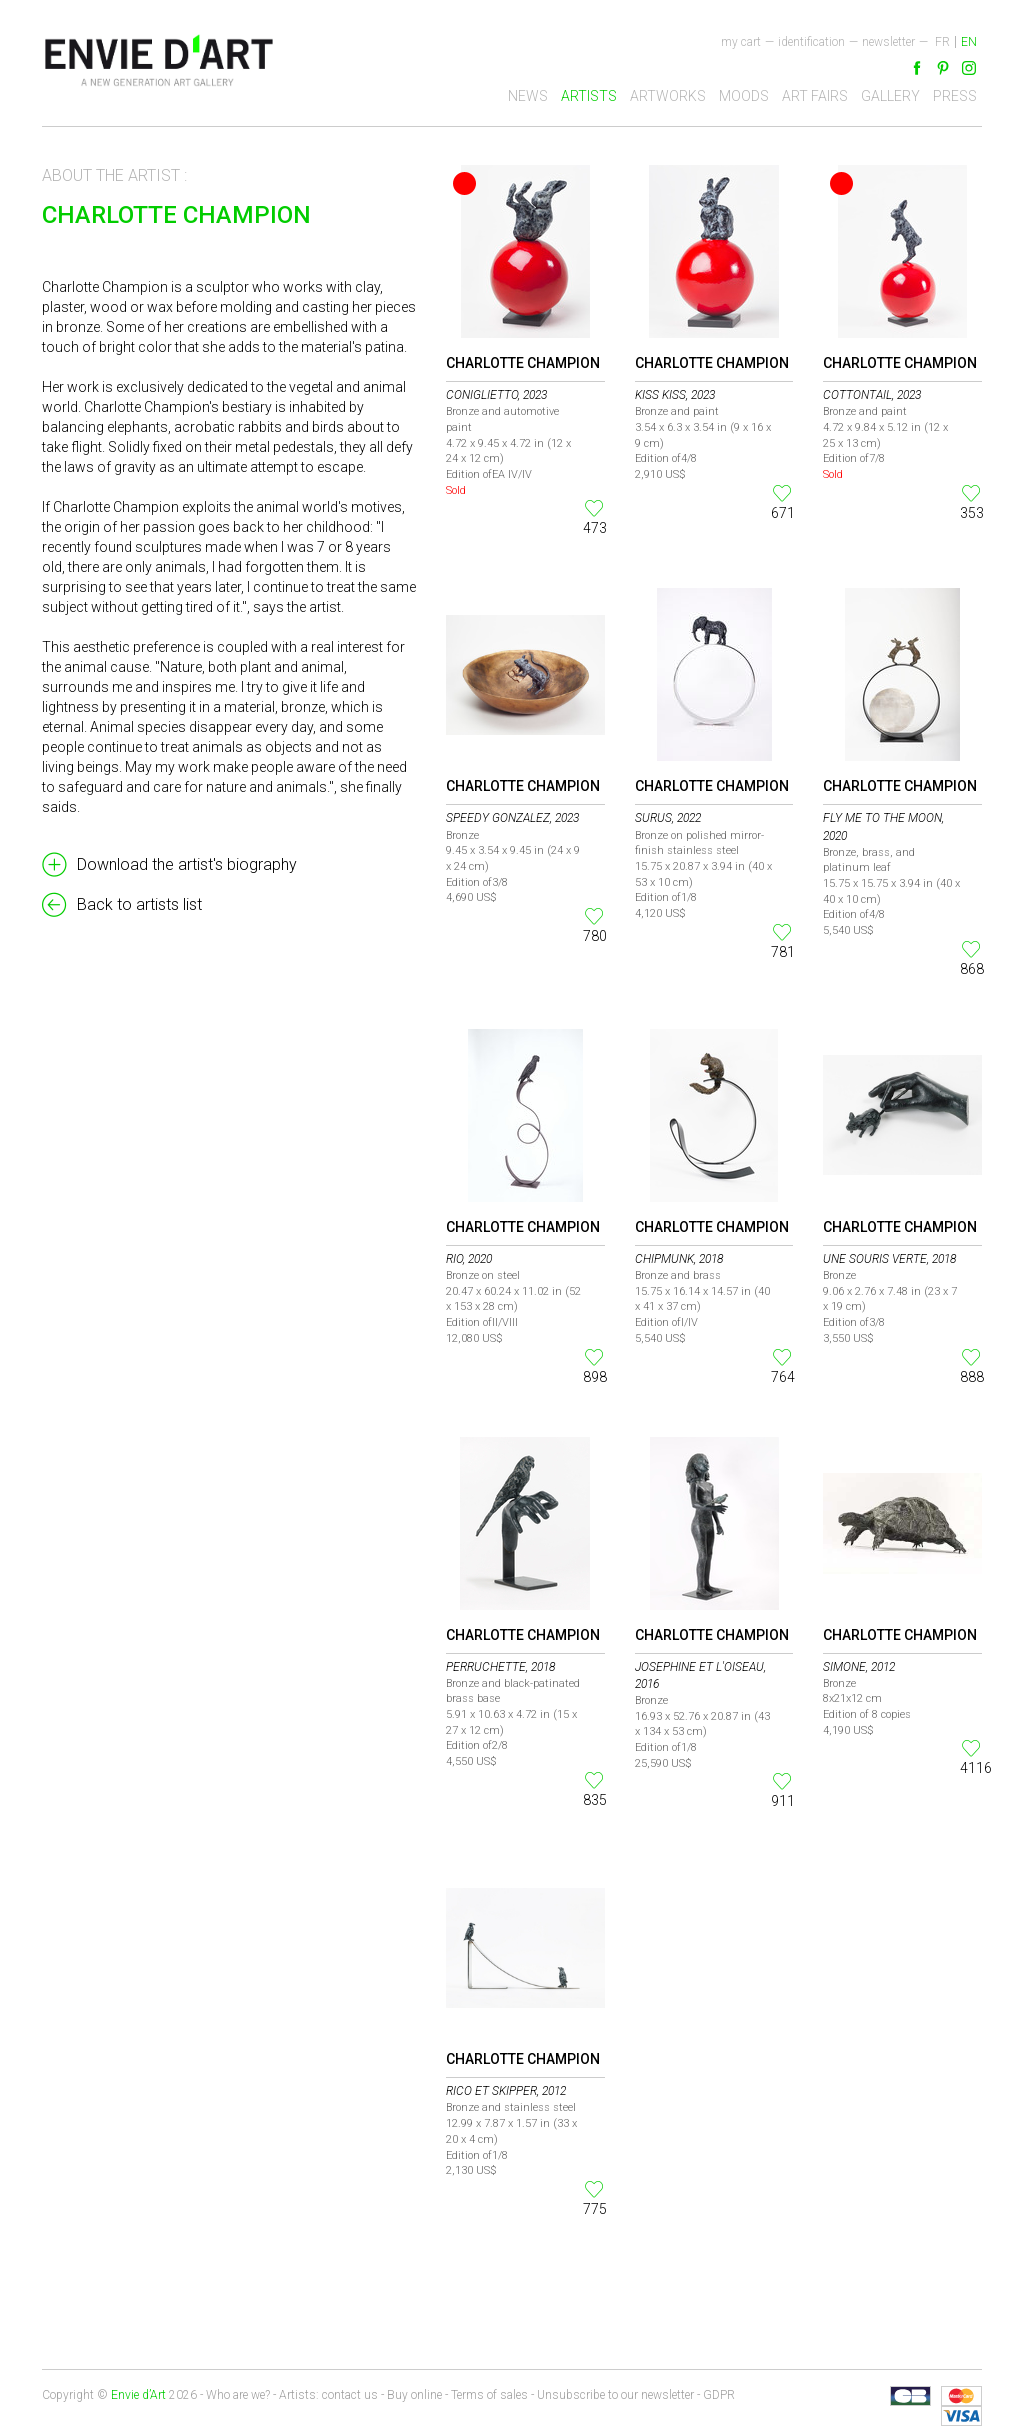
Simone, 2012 (859, 1667)
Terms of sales (489, 2395)
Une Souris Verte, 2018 (889, 1259)
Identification (811, 42)
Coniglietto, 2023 (496, 395)
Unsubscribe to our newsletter (615, 2395)
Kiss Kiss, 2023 (675, 395)
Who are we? (238, 2395)
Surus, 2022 (668, 818)
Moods (744, 96)
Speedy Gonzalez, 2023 (512, 818)
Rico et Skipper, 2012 (506, 2091)
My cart (741, 42)
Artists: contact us (328, 2395)
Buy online (414, 2395)
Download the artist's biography (187, 864)
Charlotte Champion (523, 363)
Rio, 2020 (469, 1259)
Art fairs (815, 96)
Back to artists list (139, 904)
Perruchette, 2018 (500, 1667)
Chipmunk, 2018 (679, 1259)
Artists (589, 96)
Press (955, 96)
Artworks (668, 96)
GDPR (719, 2395)
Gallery (890, 96)
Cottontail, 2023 (872, 395)
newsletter (888, 42)
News (528, 96)
